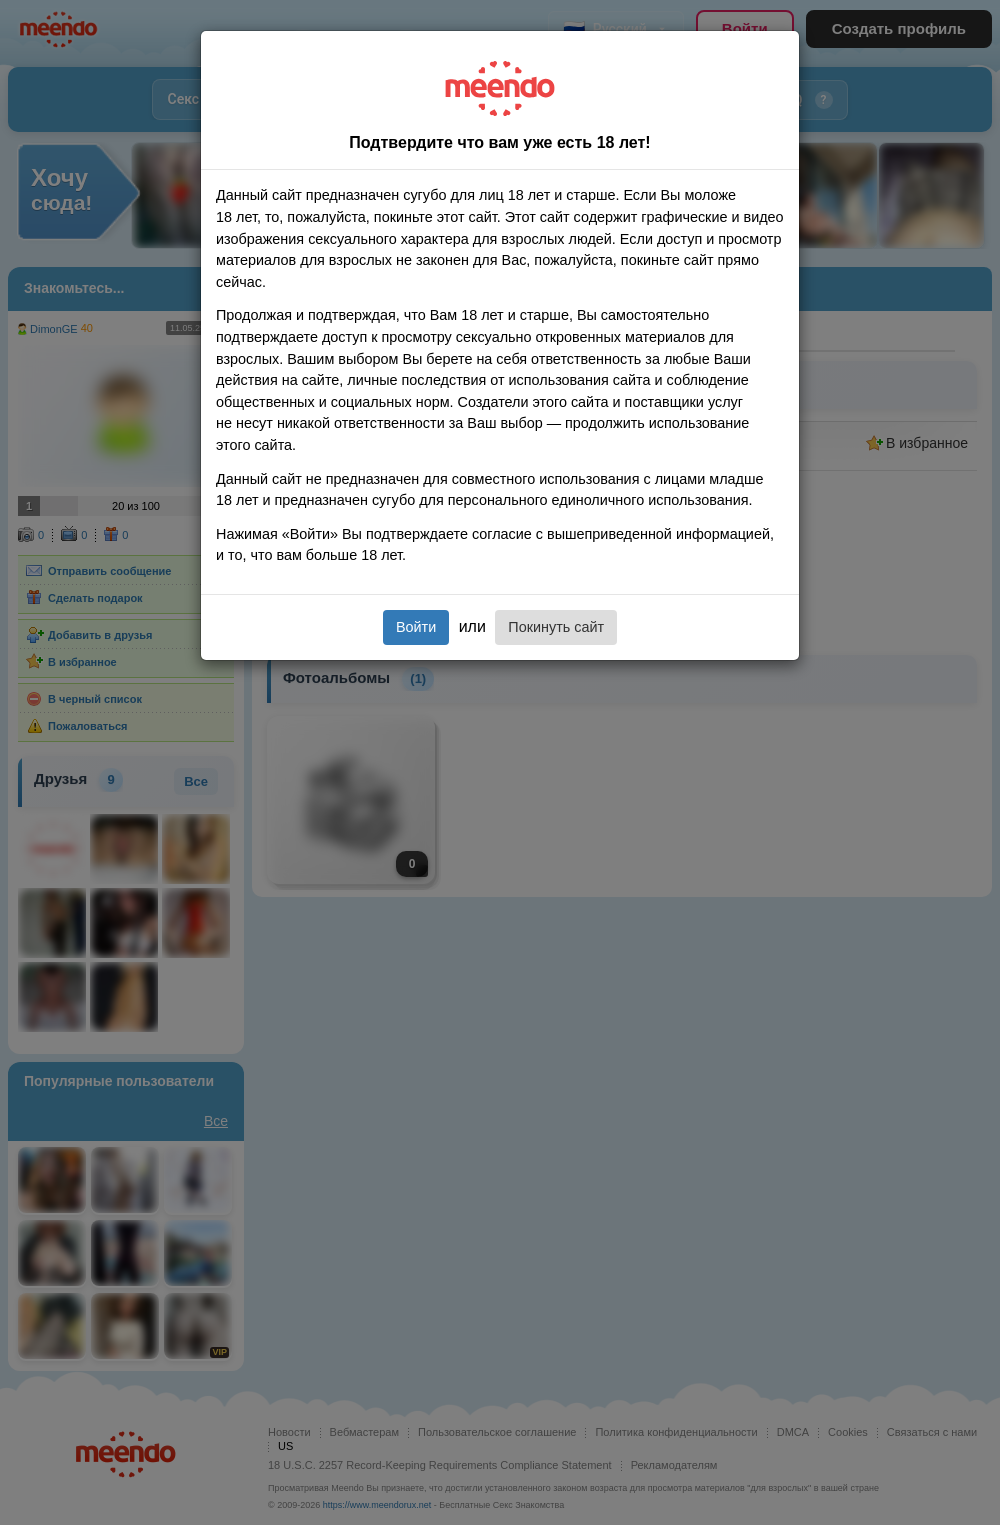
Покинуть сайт (556, 627)
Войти (416, 627)
